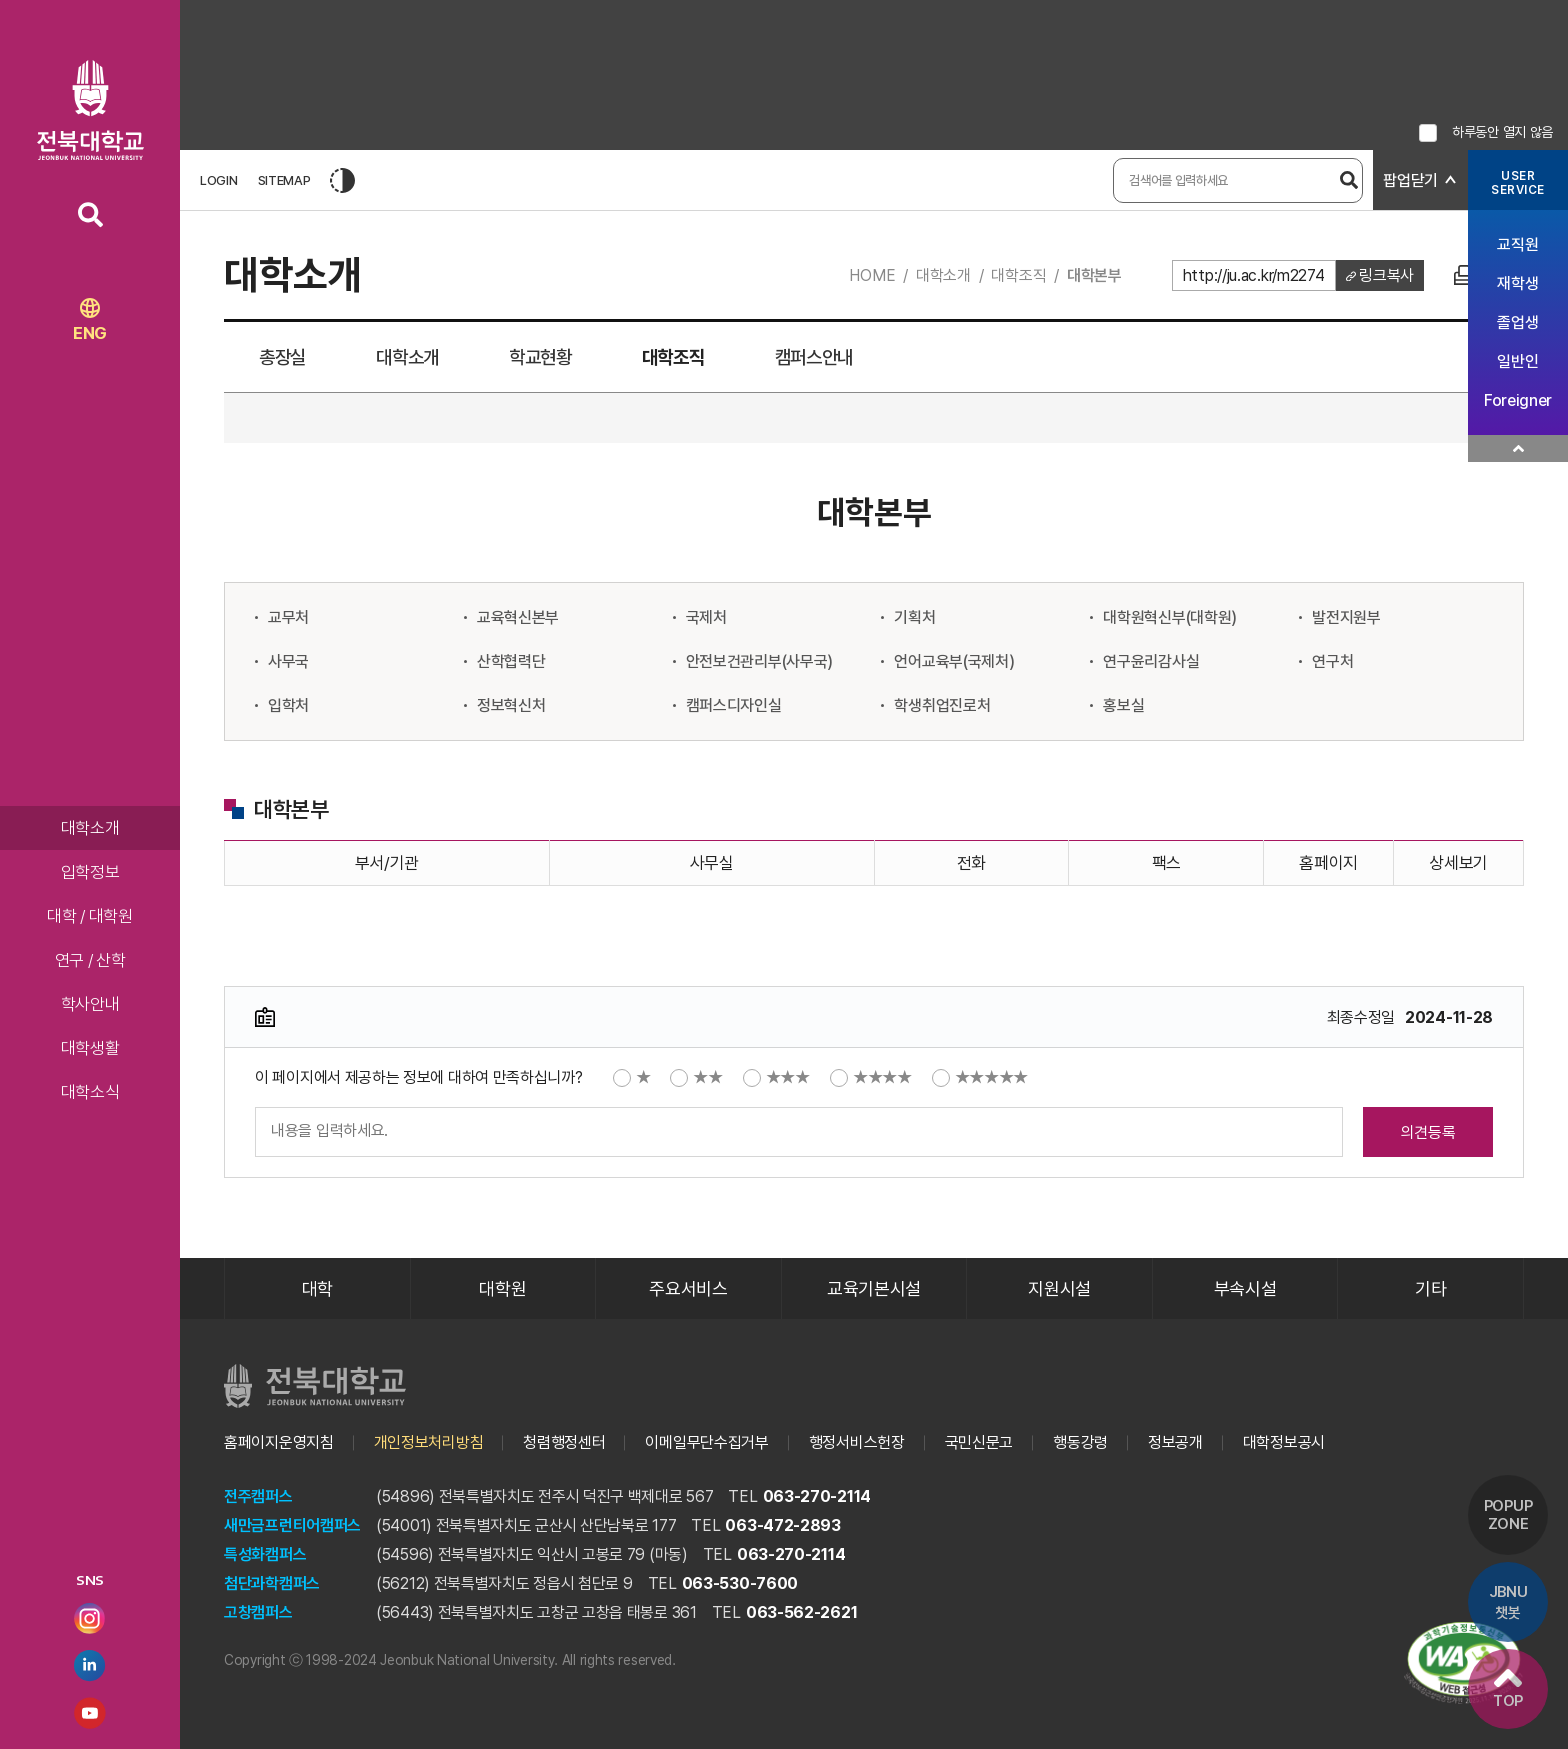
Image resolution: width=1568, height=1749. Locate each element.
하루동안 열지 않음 (1502, 132)
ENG (90, 320)
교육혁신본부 (518, 617)
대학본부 (1094, 275)
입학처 (288, 705)
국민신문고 (979, 1442)
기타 (1430, 1288)
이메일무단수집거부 (706, 1442)
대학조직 (1018, 275)
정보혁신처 (511, 705)
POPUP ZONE (1508, 1515)
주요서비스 (688, 1288)
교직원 (1517, 244)
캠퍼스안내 (814, 357)
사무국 (288, 661)
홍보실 (1123, 705)
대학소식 (90, 1092)
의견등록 (1428, 1132)
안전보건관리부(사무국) (759, 661)
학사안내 (90, 1004)
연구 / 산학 (90, 960)
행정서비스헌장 (857, 1442)
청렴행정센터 (564, 1442)
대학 (317, 1288)
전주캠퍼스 (258, 1496)
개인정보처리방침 (429, 1442)
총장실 (282, 357)
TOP (1508, 1689)
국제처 (706, 617)
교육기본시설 (874, 1288)
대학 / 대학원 (90, 916)
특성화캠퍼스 (265, 1554)
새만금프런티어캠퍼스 (292, 1525)
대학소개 (90, 828)
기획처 (914, 617)
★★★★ (871, 1077)
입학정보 (90, 872)
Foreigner (1518, 400)
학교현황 (540, 357)
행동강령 (1080, 1442)
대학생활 (90, 1048)
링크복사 (1385, 275)
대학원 (502, 1288)
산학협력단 (511, 661)
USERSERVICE (1518, 183)
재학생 (1517, 283)
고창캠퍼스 (258, 1612)
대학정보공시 (1284, 1442)
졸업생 (1517, 322)
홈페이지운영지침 (279, 1442)
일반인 (1517, 361)
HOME (872, 275)
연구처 (1332, 661)
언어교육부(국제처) (954, 661)
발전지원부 (1346, 617)
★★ (696, 1077)
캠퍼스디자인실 (734, 705)
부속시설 (1245, 1288)
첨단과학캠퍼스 (272, 1583)
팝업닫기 (1410, 180)
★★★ (776, 1077)
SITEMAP (284, 180)
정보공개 (1175, 1442)
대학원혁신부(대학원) (1170, 617)
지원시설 (1059, 1288)
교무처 (288, 617)
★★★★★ (980, 1077)
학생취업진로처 (942, 705)
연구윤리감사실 (1151, 661)
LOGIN (219, 180)
